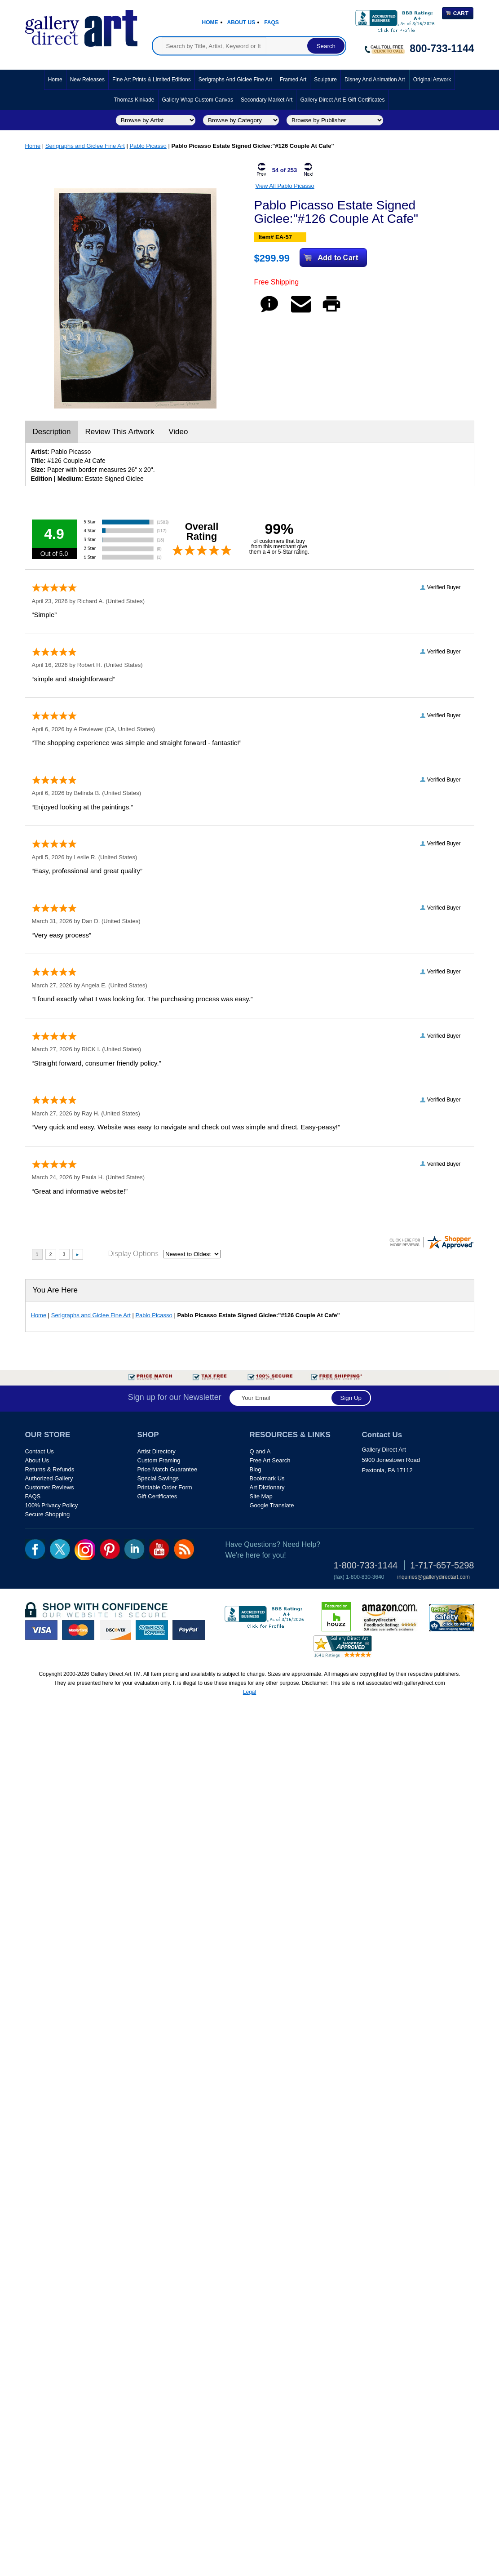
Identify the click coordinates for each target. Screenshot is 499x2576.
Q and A (260, 1451)
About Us (241, 22)
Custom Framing (159, 1460)
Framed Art (293, 79)
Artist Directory (156, 1451)
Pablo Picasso (147, 145)
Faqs (271, 22)
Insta (85, 1549)
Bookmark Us (267, 1478)
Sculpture (325, 79)
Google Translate (272, 1505)
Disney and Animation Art (374, 79)
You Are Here (55, 1290)
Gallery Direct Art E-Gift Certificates (342, 100)
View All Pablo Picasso (285, 185)
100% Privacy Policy (51, 1505)
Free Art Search (270, 1460)
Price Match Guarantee (167, 1469)
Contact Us (39, 1451)
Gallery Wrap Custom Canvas (198, 100)
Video (178, 431)
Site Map (261, 1496)
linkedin (134, 1549)
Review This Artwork (120, 431)
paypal (188, 1630)
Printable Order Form (164, 1487)
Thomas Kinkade (134, 100)
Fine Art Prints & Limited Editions (151, 79)
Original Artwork (432, 79)
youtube (159, 1549)
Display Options (133, 1253)
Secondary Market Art (266, 100)
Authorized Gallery (49, 1478)
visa (41, 1630)
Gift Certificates (157, 1496)
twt (60, 1549)
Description (52, 431)
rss (184, 1549)
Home (210, 22)
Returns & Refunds (50, 1469)
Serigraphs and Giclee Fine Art (235, 79)
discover (115, 1630)
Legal (249, 1692)
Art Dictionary (267, 1487)
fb (35, 1549)
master (78, 1630)
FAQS (33, 1496)
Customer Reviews (49, 1487)
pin (110, 1549)
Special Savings (158, 1478)
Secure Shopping (47, 1514)
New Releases (87, 79)
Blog (255, 1469)
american (152, 1630)
